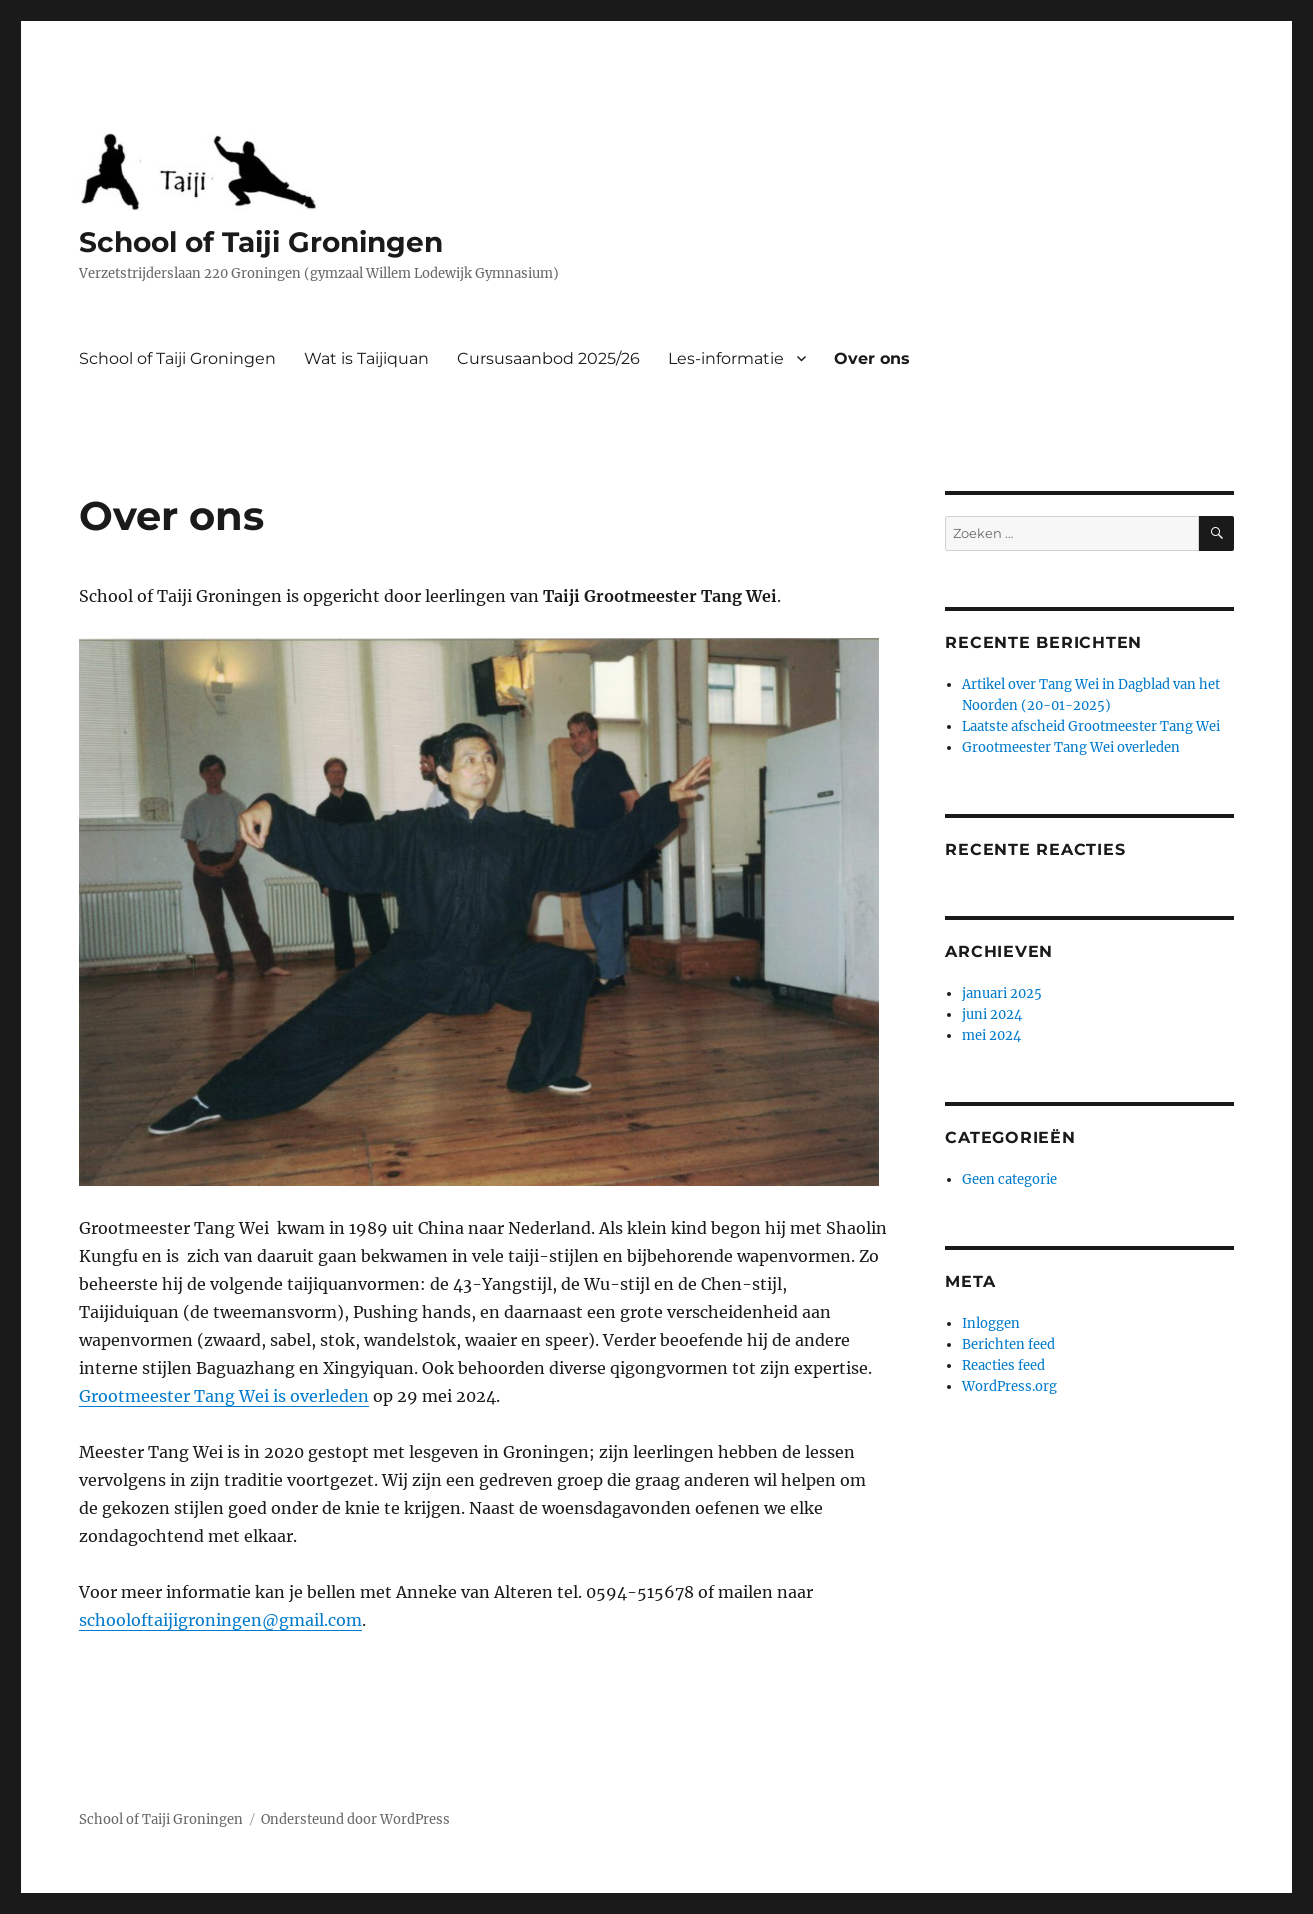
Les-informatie (726, 358)
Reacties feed (1003, 1365)
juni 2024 (992, 1014)
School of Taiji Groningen (261, 242)
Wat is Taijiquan (366, 358)
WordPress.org (1009, 1386)
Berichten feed (1008, 1344)
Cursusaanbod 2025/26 (548, 358)
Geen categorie (1009, 1179)
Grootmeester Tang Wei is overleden (224, 1396)
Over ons (872, 358)
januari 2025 (1002, 993)
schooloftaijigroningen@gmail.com (220, 1620)
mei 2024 (991, 1035)
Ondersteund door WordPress (355, 1819)
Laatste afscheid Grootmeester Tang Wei (1091, 726)
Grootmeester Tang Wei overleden (1071, 747)
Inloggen (991, 1323)
